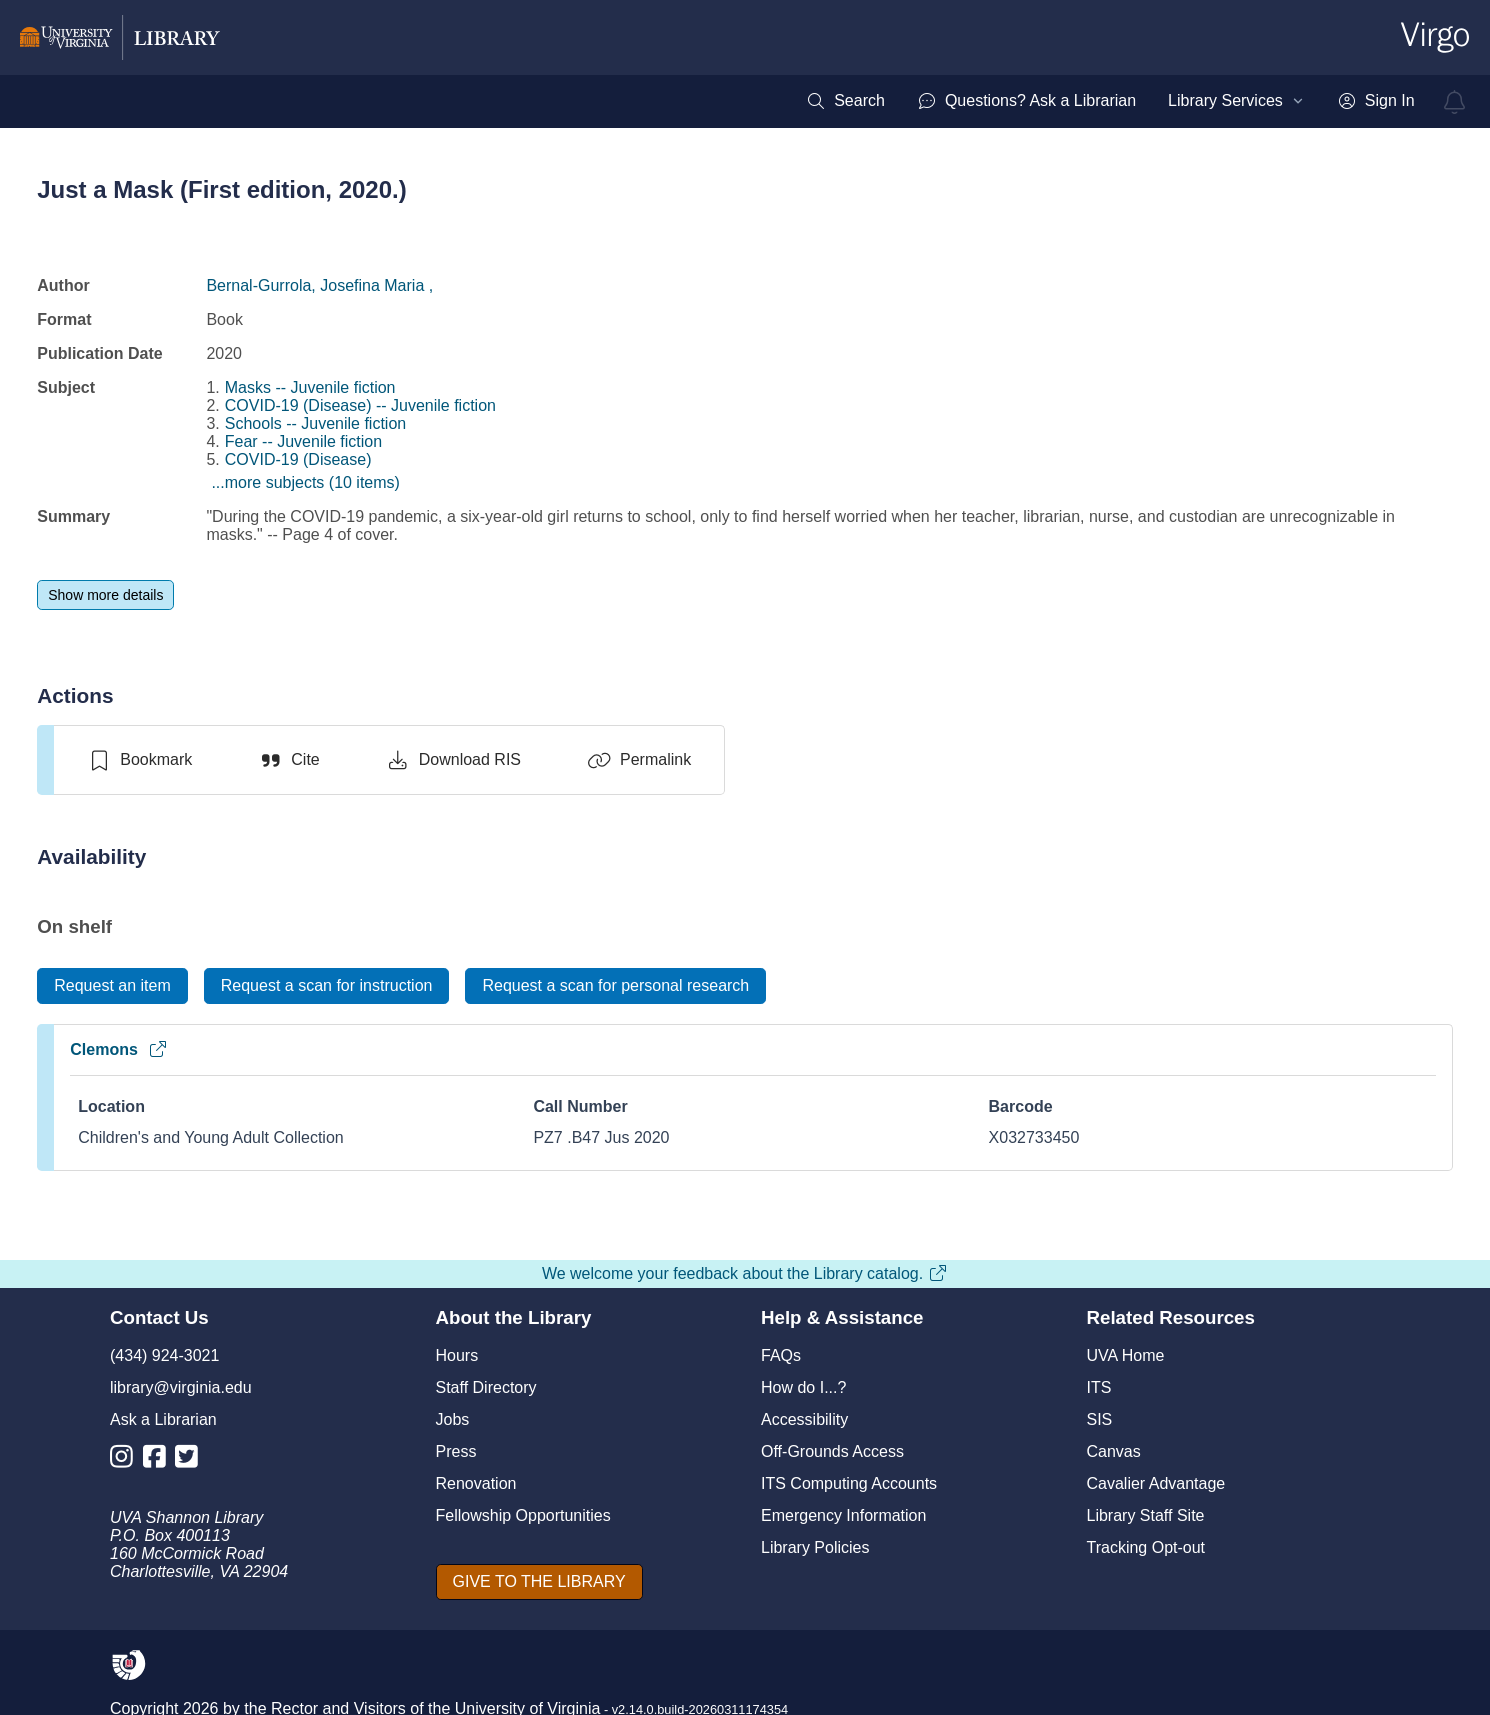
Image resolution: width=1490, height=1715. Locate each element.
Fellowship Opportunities (523, 1515)
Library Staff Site (1146, 1515)
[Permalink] (639, 760)
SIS (1100, 1419)
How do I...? (803, 1387)
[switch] (139, 760)
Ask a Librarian (163, 1419)
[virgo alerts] (1455, 102)
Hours (457, 1355)
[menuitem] (845, 101)
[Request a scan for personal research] (615, 986)
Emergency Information (843, 1515)
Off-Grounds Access (832, 1451)
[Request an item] (112, 986)
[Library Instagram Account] (126, 1460)
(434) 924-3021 (164, 1355)
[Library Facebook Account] (159, 1460)
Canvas (1114, 1451)
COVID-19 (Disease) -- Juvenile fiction (360, 405)
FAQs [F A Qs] (781, 1355)
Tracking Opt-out (1146, 1547)
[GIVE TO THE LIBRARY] (539, 1582)
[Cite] (288, 760)
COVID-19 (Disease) (298, 459)
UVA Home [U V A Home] (1126, 1355)
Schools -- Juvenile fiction (315, 423)
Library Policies (815, 1547)
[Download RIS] (453, 760)
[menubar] (1110, 101)
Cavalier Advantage (1156, 1483)
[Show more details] (105, 595)
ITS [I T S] (1099, 1387)
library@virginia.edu (181, 1387)
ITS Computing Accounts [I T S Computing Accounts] (849, 1483)
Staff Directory (486, 1387)
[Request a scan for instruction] (327, 986)
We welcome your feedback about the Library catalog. (745, 1273)
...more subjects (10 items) (305, 482)
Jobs (453, 1419)
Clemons (119, 1049)
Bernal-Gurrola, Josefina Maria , (319, 285)
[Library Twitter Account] (191, 1460)
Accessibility (804, 1419)
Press (456, 1451)
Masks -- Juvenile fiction (310, 387)
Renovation (476, 1483)
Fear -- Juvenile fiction (303, 441)
